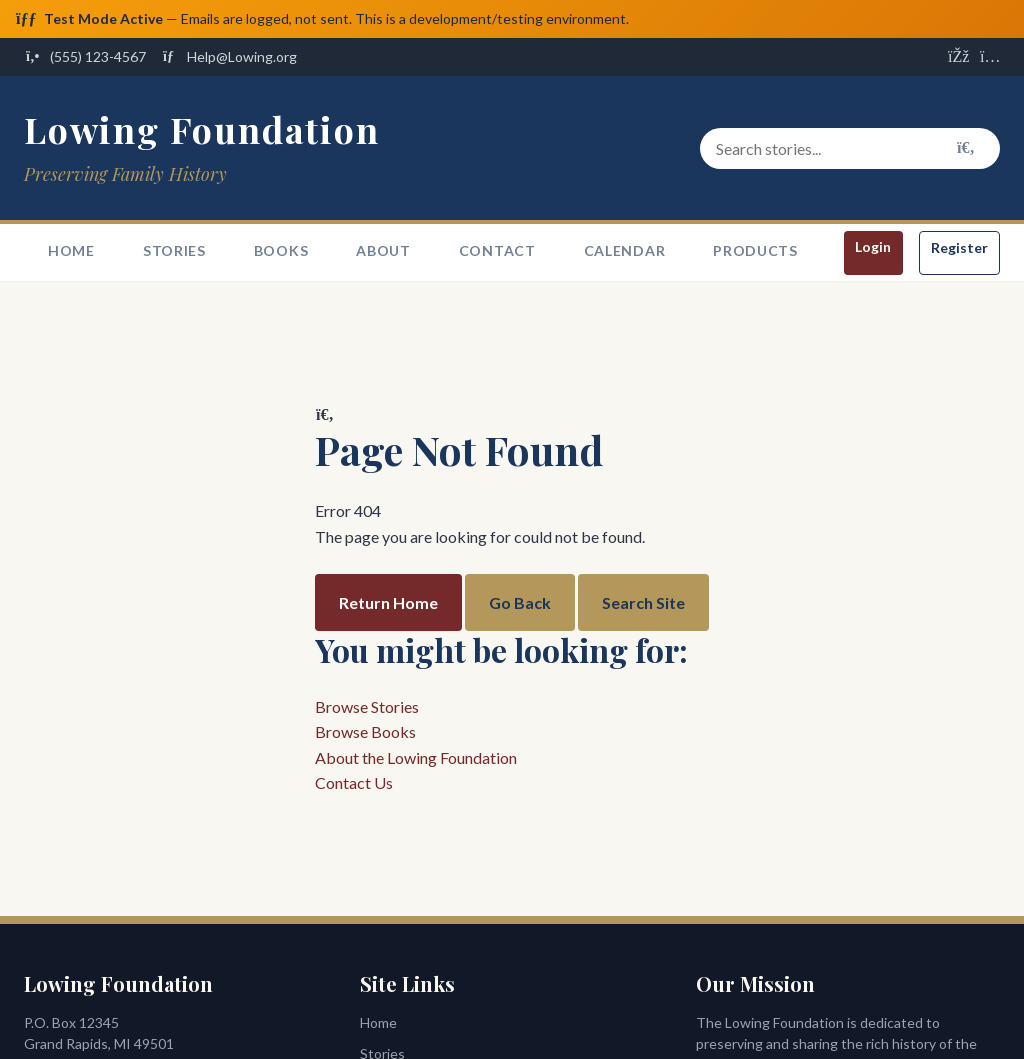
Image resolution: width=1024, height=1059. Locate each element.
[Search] (966, 149)
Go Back (520, 602)
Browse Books (365, 732)
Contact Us (354, 783)
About (383, 251)
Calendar (625, 251)
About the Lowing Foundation (416, 757)
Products (755, 251)
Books (281, 251)
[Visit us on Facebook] (958, 58)
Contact (497, 251)
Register (959, 248)
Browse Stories (367, 706)
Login (873, 247)
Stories (174, 251)
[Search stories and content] (850, 149)
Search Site (643, 602)
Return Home (388, 602)
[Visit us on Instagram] (990, 58)
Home (71, 251)
